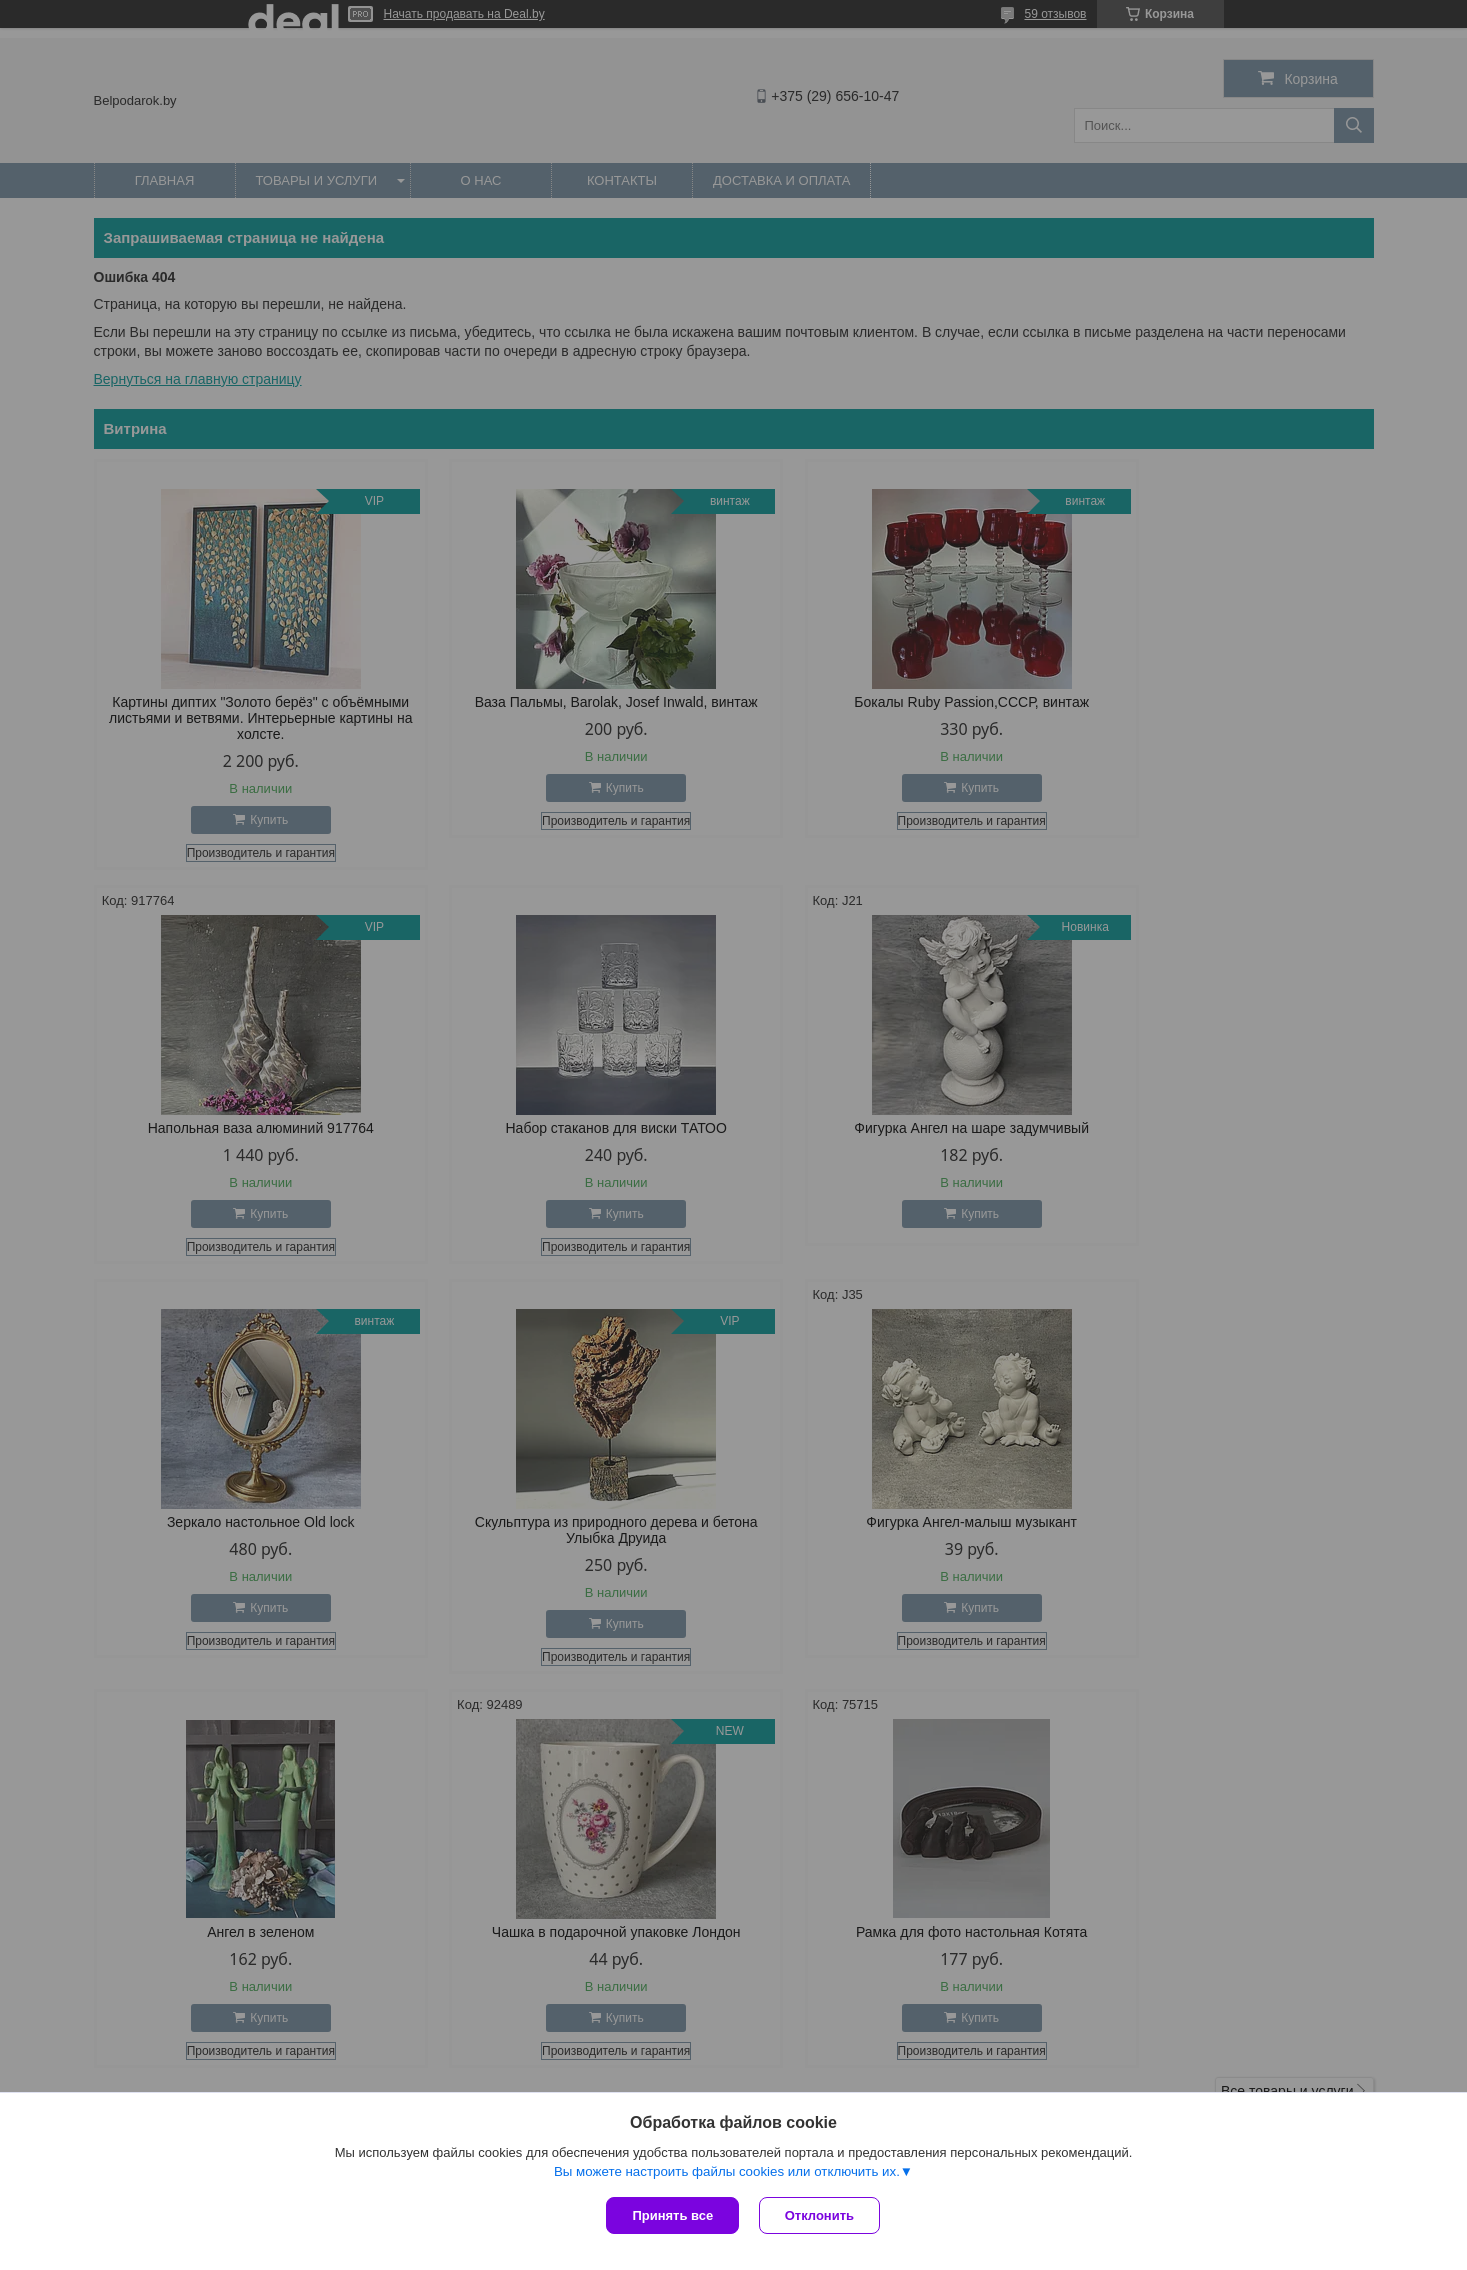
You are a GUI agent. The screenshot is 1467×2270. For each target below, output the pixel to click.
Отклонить (819, 2215)
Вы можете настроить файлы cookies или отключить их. (727, 2171)
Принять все (672, 2215)
